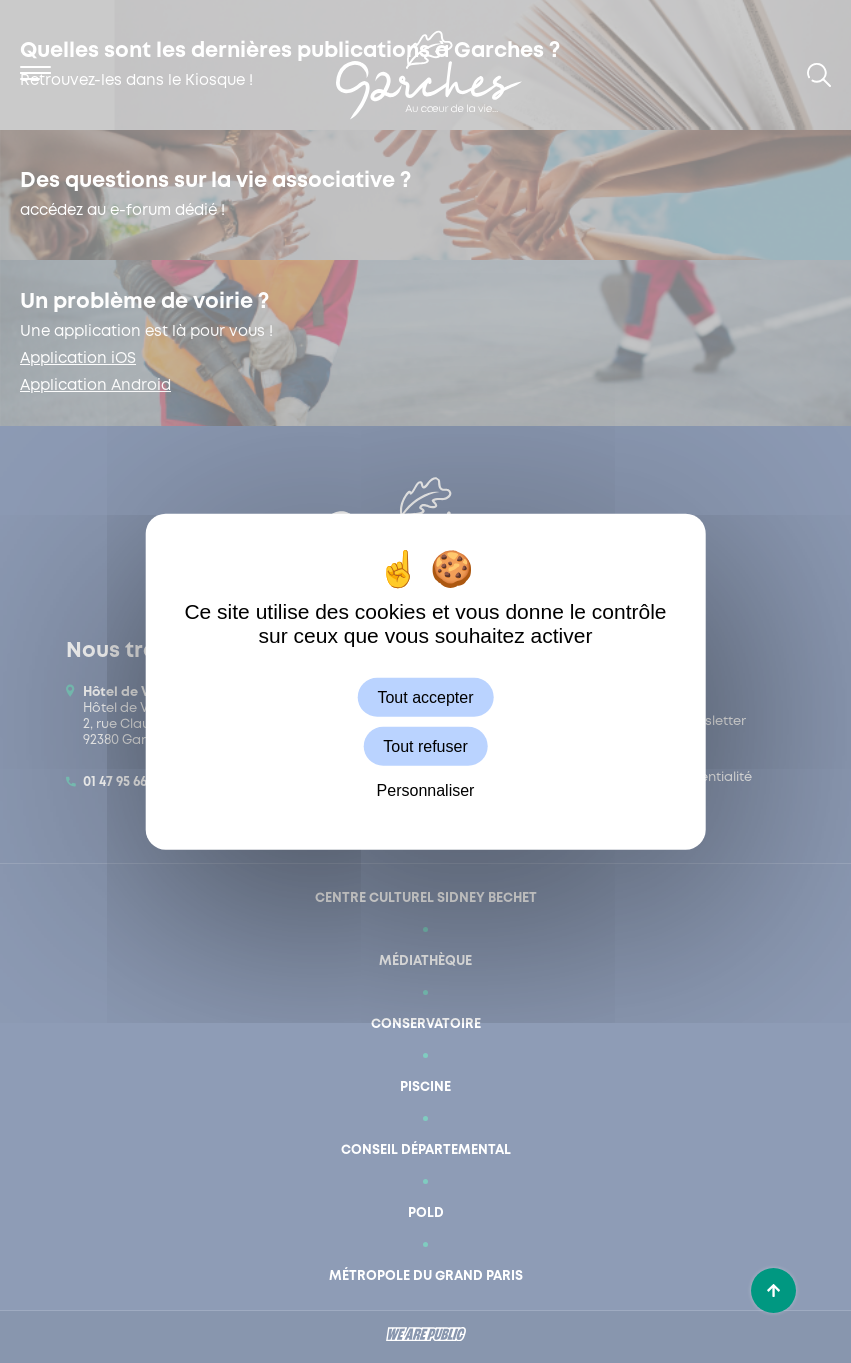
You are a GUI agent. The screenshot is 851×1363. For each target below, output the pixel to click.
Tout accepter (425, 696)
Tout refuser (425, 745)
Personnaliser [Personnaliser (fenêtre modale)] (426, 790)
